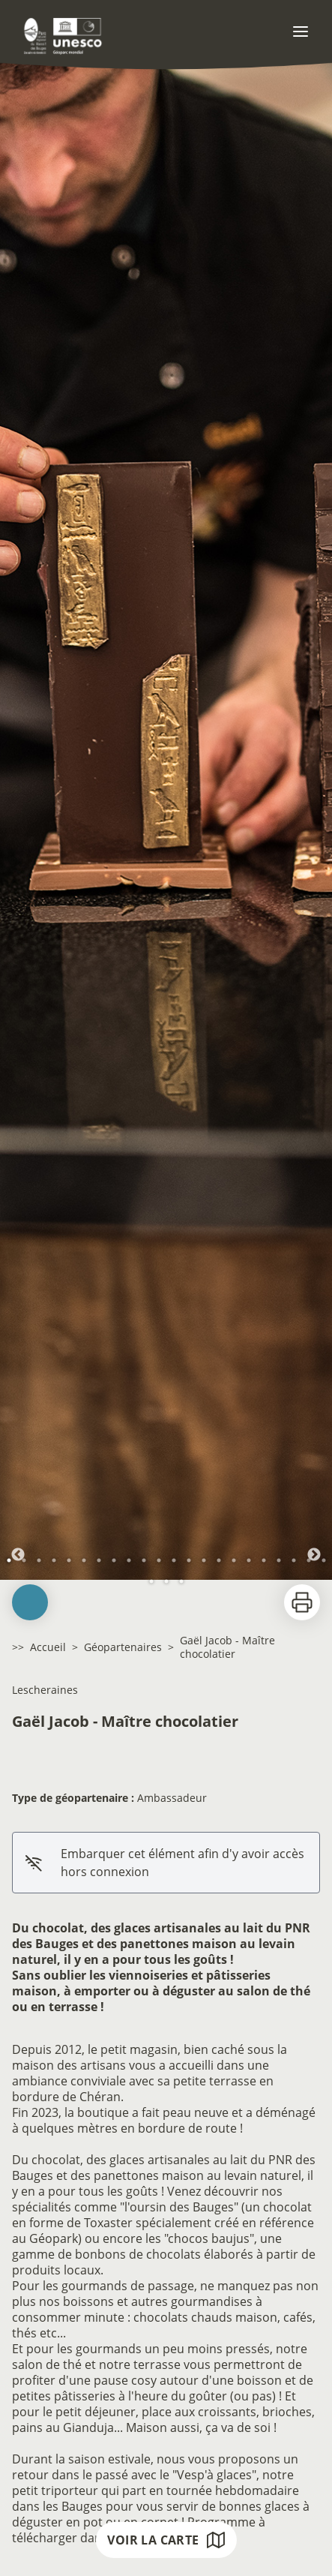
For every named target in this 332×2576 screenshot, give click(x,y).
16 (233, 1560)
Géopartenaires (123, 1647)
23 (151, 1581)
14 (203, 1560)
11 (158, 1560)
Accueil (48, 1647)
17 (248, 1560)
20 (293, 1560)
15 (218, 1560)
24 (166, 1581)
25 (181, 1581)
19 (278, 1560)
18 (263, 1560)
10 (143, 1560)
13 (188, 1560)
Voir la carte (165, 2540)
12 (173, 1560)
